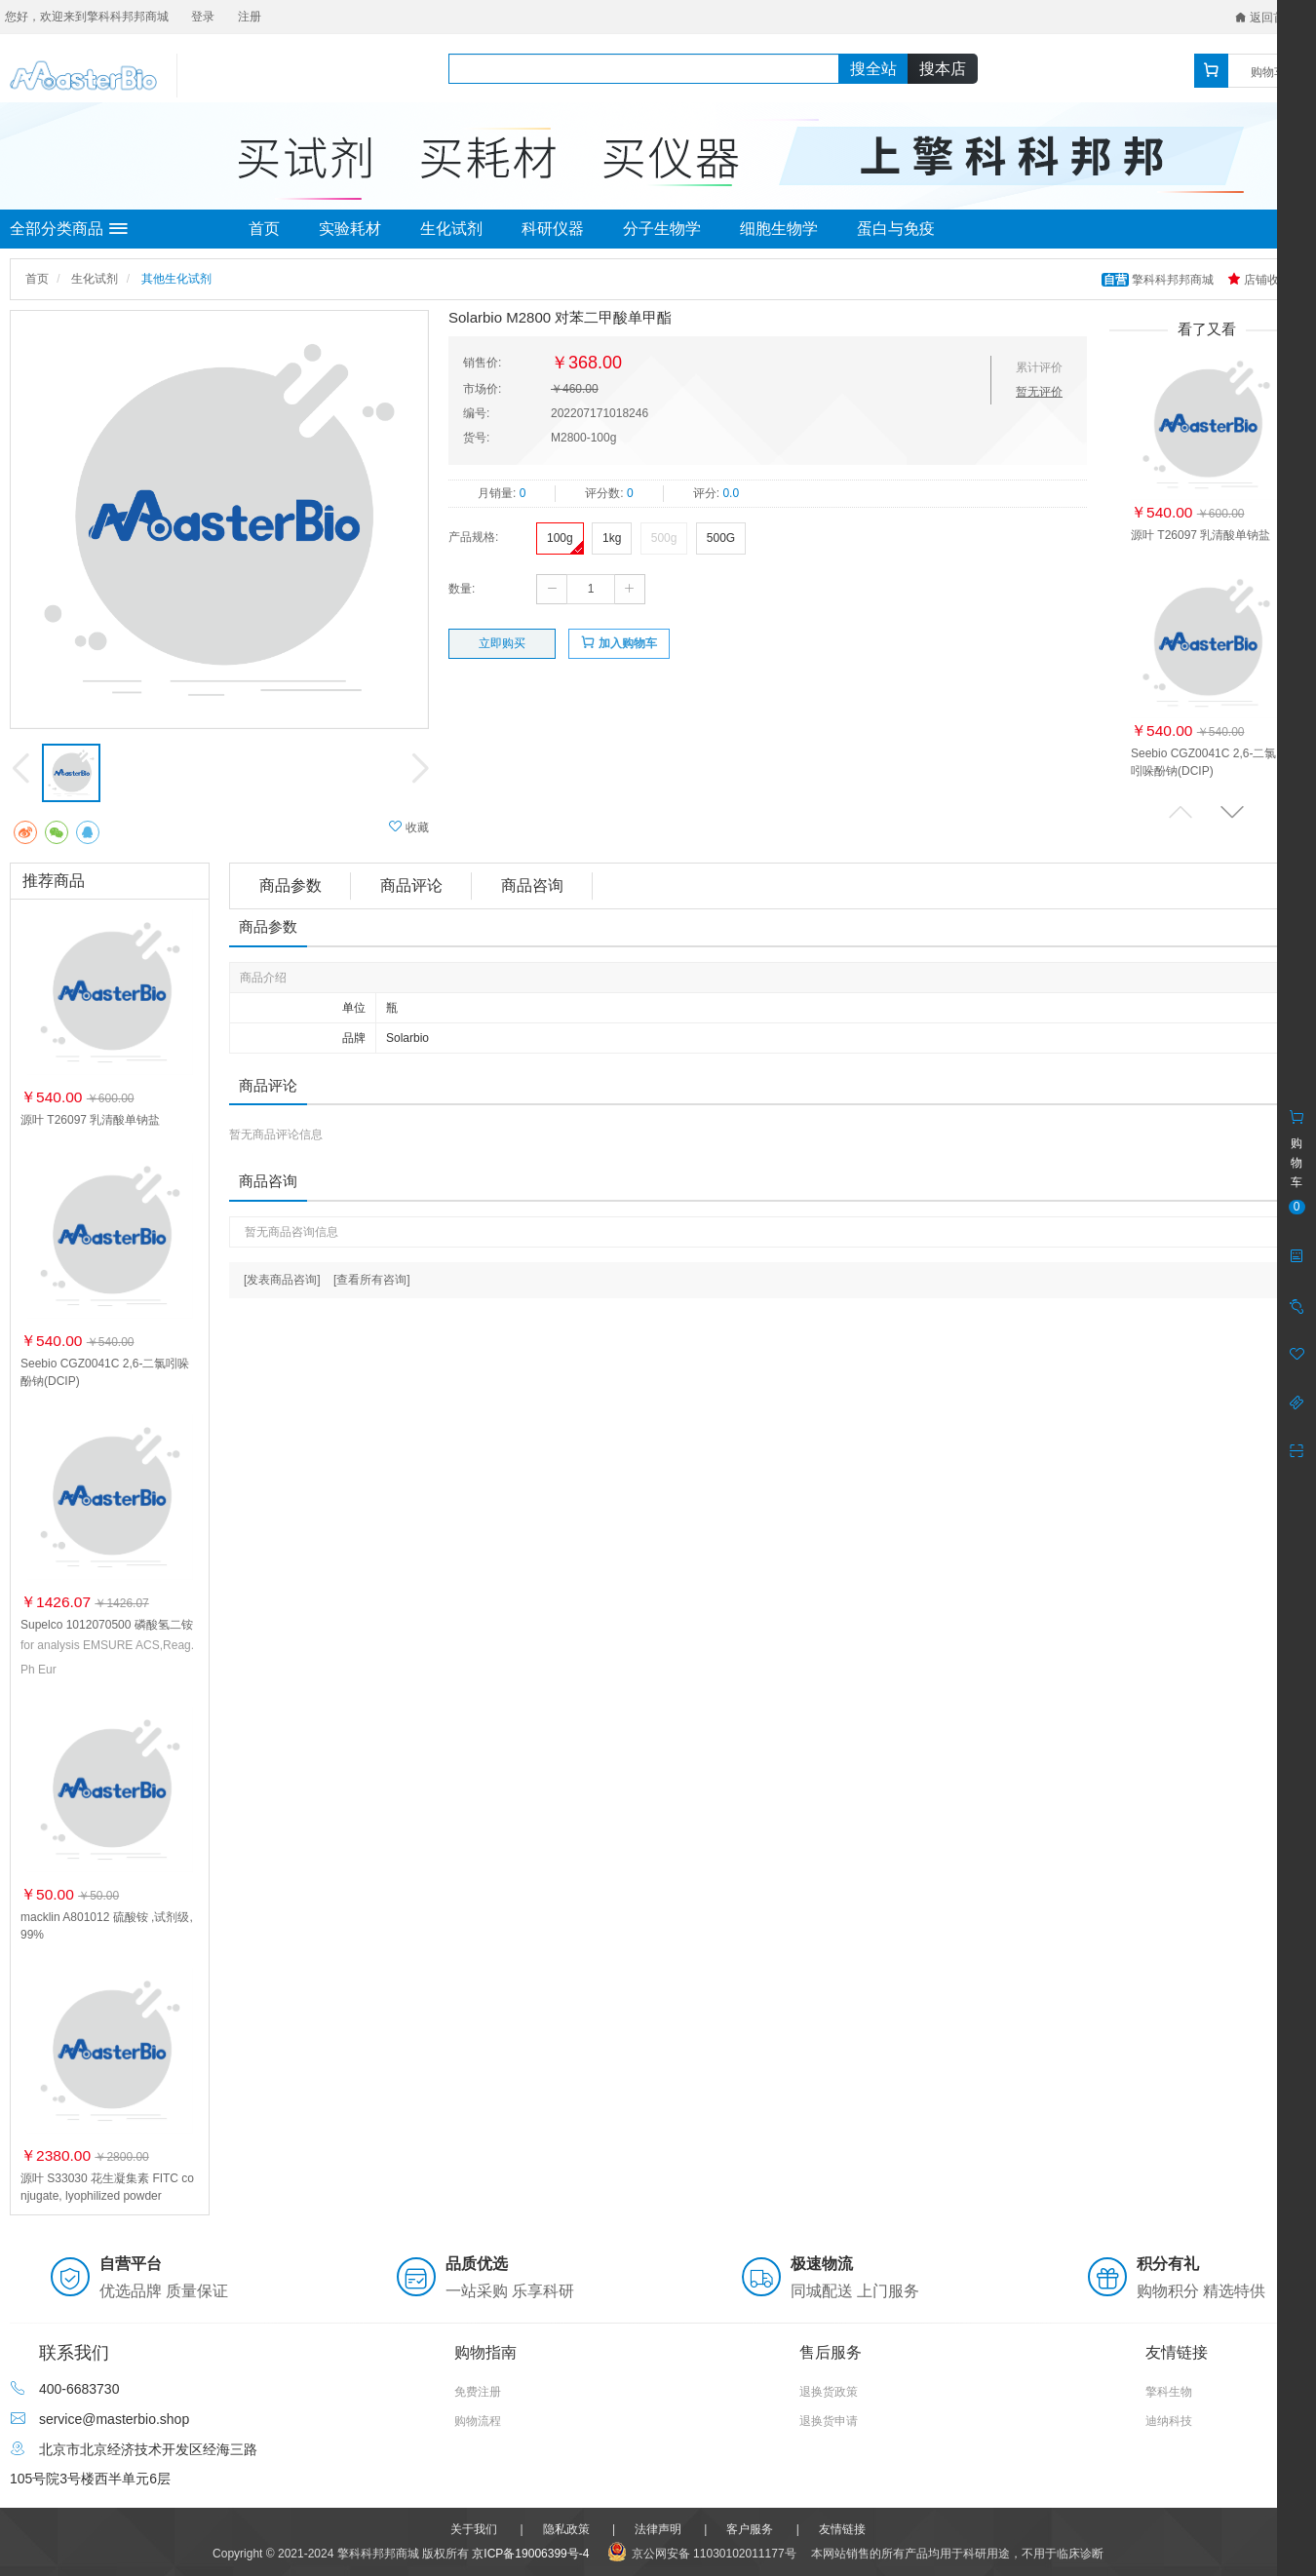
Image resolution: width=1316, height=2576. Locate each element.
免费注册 (477, 2392)
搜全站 (873, 68)
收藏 (409, 827)
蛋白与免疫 (896, 228)
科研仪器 (553, 228)
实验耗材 (350, 228)
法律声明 (658, 2529)
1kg (611, 538)
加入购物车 (618, 642)
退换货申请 (828, 2421)
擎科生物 (1168, 2392)
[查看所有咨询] (371, 1280)
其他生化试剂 (176, 279)
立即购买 (502, 643)
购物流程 (477, 2421)
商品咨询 (532, 885)
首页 (264, 228)
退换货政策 (828, 2392)
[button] (1232, 811)
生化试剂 (451, 228)
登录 (202, 16)
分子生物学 (662, 228)
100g (560, 538)
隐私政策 (566, 2529)
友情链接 (842, 2529)
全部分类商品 (69, 229)
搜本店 (942, 68)
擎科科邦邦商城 (1160, 280)
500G (721, 538)
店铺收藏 (1259, 280)
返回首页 (1266, 17)
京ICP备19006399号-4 (530, 2553)
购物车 (1268, 72)
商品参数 (290, 885)
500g (664, 538)
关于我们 (473, 2529)
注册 (249, 16)
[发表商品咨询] (282, 1280)
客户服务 (749, 2529)
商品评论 (411, 885)
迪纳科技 (1168, 2421)
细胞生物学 (779, 228)
